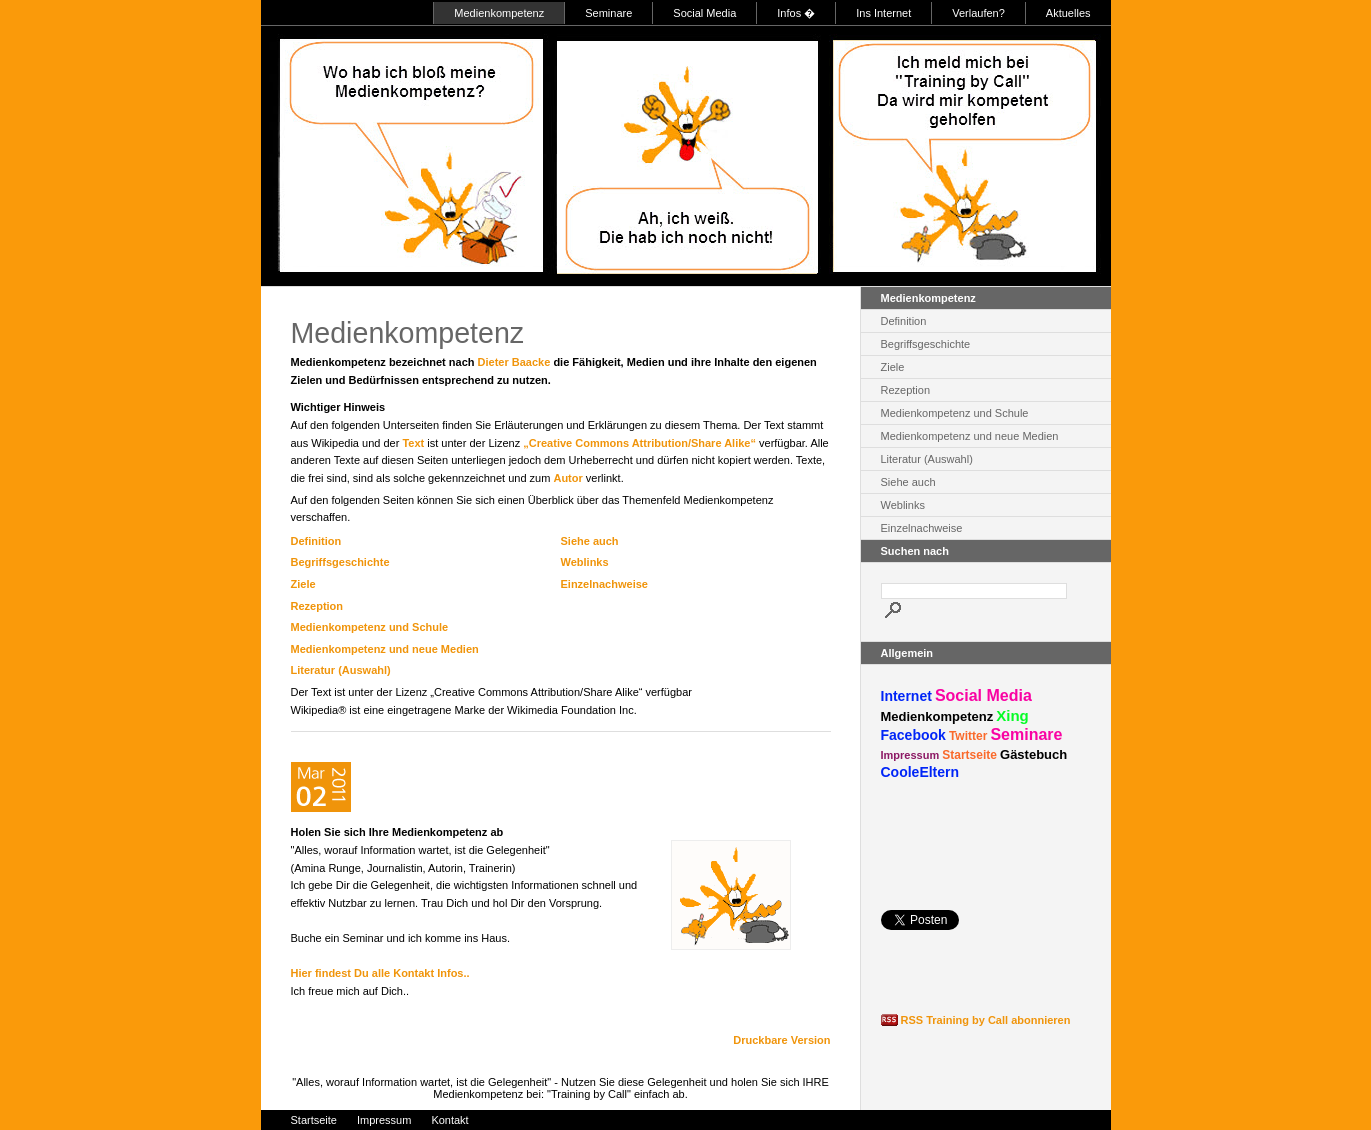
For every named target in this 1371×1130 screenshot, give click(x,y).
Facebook (913, 735)
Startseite (969, 755)
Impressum (910, 755)
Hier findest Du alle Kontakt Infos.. (380, 973)
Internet (906, 696)
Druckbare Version (781, 1040)
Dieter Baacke (514, 362)
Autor (567, 478)
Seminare (608, 13)
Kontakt (449, 1120)
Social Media (704, 13)
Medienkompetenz (499, 13)
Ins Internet (883, 13)
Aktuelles (1068, 13)
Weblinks (585, 562)
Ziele (303, 584)
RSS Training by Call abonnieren (986, 1020)
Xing (1012, 715)
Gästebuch (1033, 754)
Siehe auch (590, 541)
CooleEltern (920, 772)
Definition (316, 541)
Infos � (796, 13)
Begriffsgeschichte (340, 562)
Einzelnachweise (604, 584)
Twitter (968, 736)
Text (413, 443)
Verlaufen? (978, 13)
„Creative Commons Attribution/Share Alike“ (639, 443)
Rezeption (317, 606)
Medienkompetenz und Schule (370, 627)
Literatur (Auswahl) (341, 670)
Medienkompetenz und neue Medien (385, 649)
